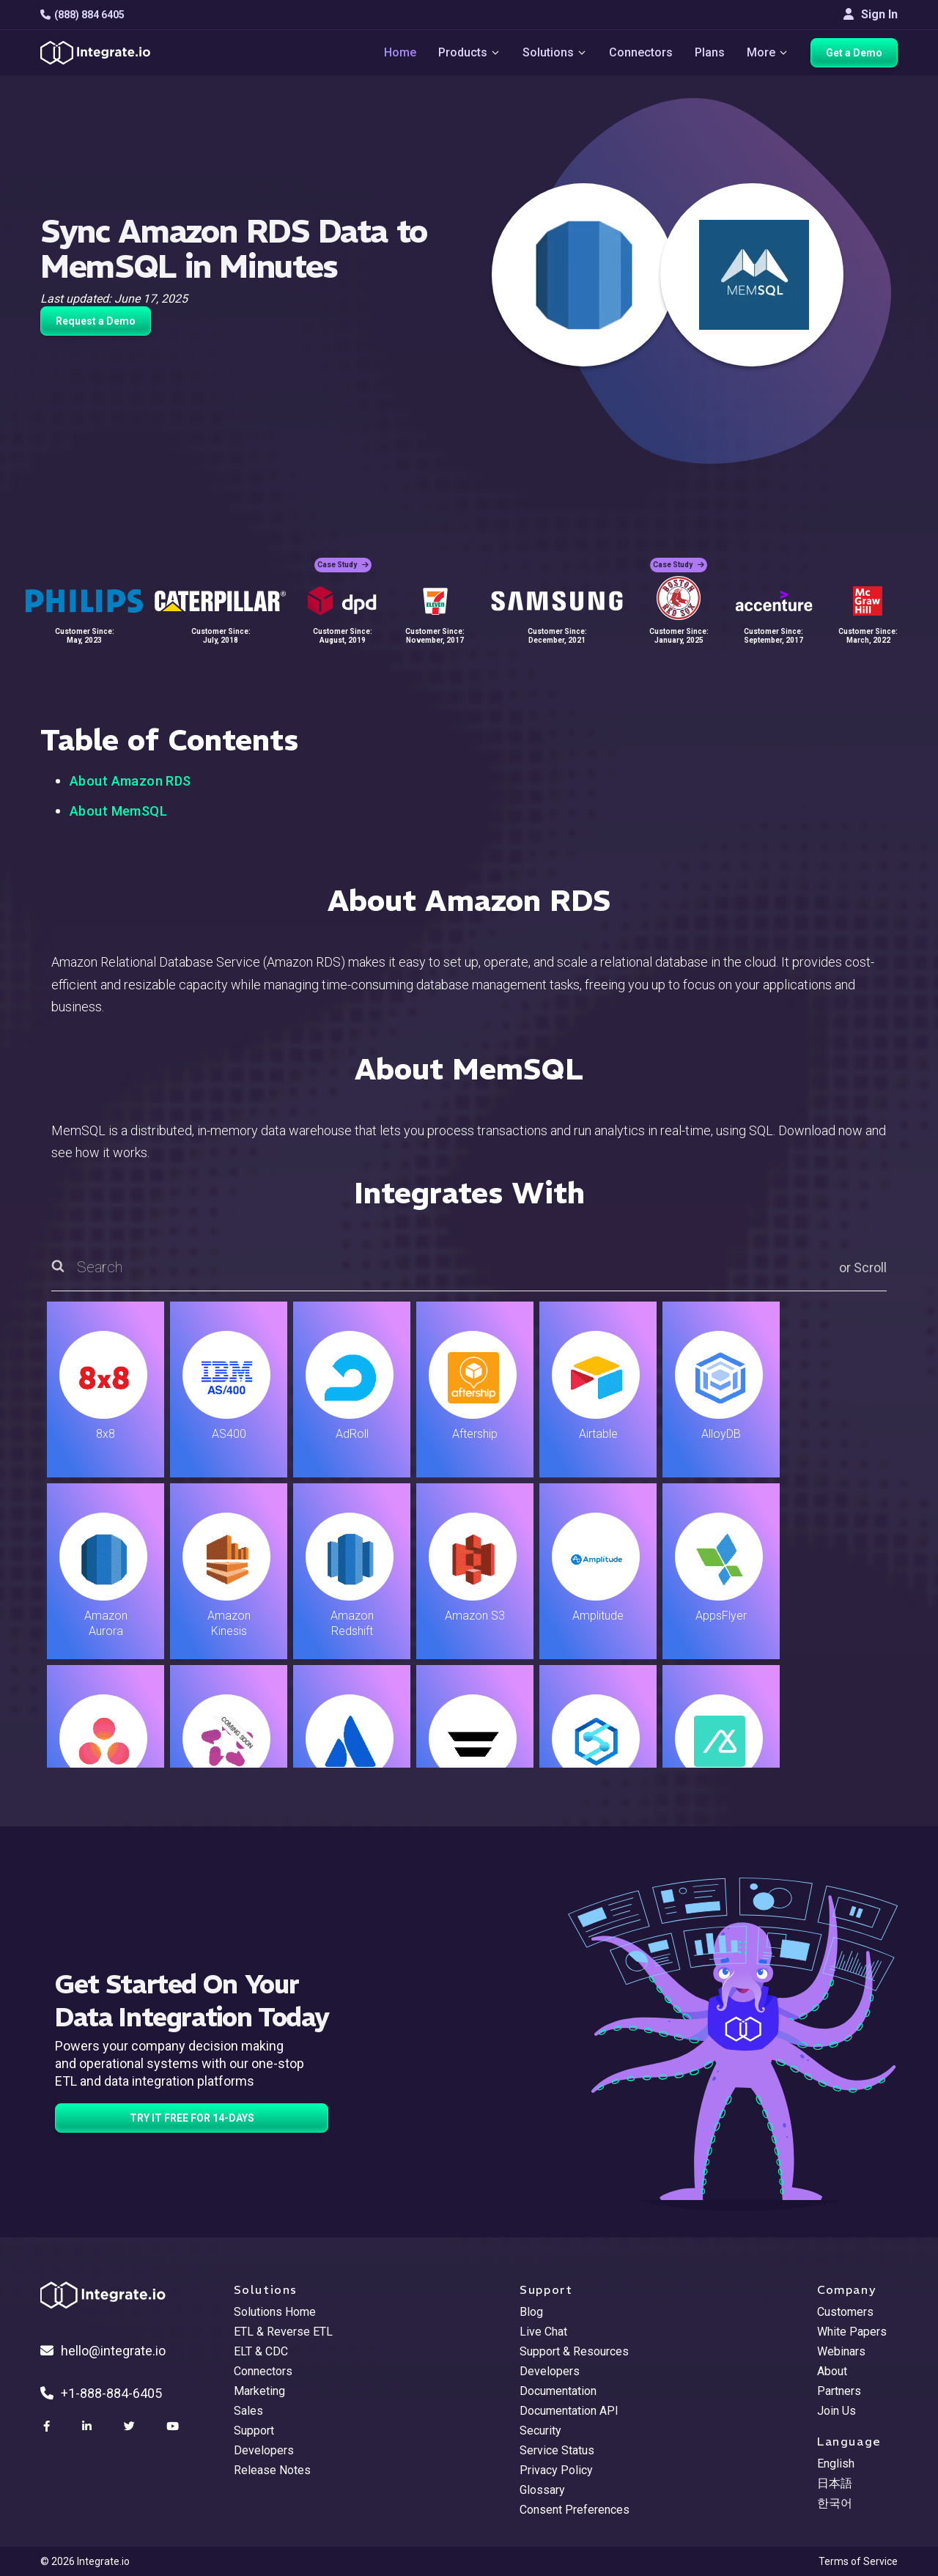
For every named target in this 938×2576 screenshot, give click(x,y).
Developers (264, 2450)
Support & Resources (574, 2351)
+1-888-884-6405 (101, 2393)
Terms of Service (858, 2561)
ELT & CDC (261, 2351)
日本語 (834, 2483)
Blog (531, 2312)
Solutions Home (275, 2312)
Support (254, 2430)
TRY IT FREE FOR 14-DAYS (192, 2118)
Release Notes (272, 2470)
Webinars (841, 2351)
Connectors (641, 52)
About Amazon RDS (130, 781)
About (832, 2371)
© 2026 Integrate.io (85, 2561)
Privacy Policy (556, 2470)
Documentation (558, 2391)
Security (540, 2430)
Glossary (542, 2490)
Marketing (259, 2391)
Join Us (836, 2411)
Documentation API (569, 2411)
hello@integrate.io (103, 2350)
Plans (710, 52)
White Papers (852, 2332)
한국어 (834, 2503)
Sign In (870, 14)
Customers (845, 2312)
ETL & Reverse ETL (283, 2332)
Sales (248, 2411)
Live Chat (543, 2332)
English (835, 2463)
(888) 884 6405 (82, 15)
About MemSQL (118, 811)
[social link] (48, 2426)
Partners (839, 2391)
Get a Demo (854, 53)
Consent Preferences (574, 2510)
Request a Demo (96, 321)
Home (400, 52)
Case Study (343, 565)
